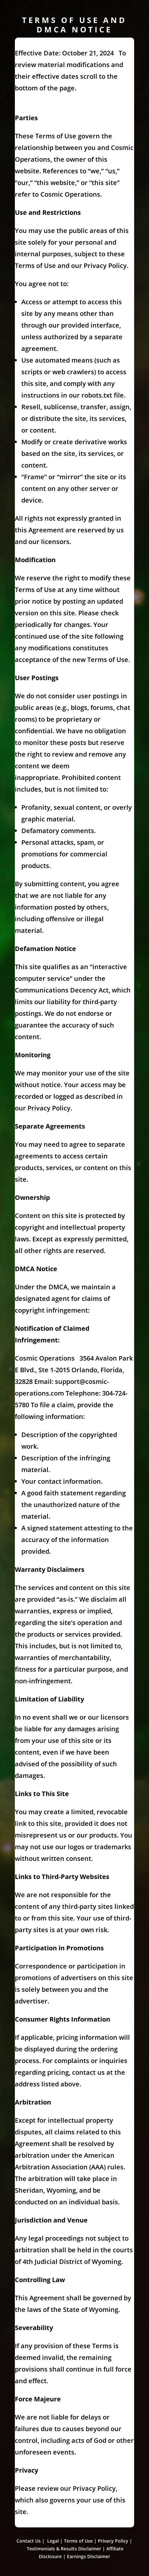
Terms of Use (78, 2541)
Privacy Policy (113, 2541)
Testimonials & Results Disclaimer (64, 2549)
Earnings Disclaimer (88, 2556)
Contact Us (28, 2541)
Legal (53, 2541)
